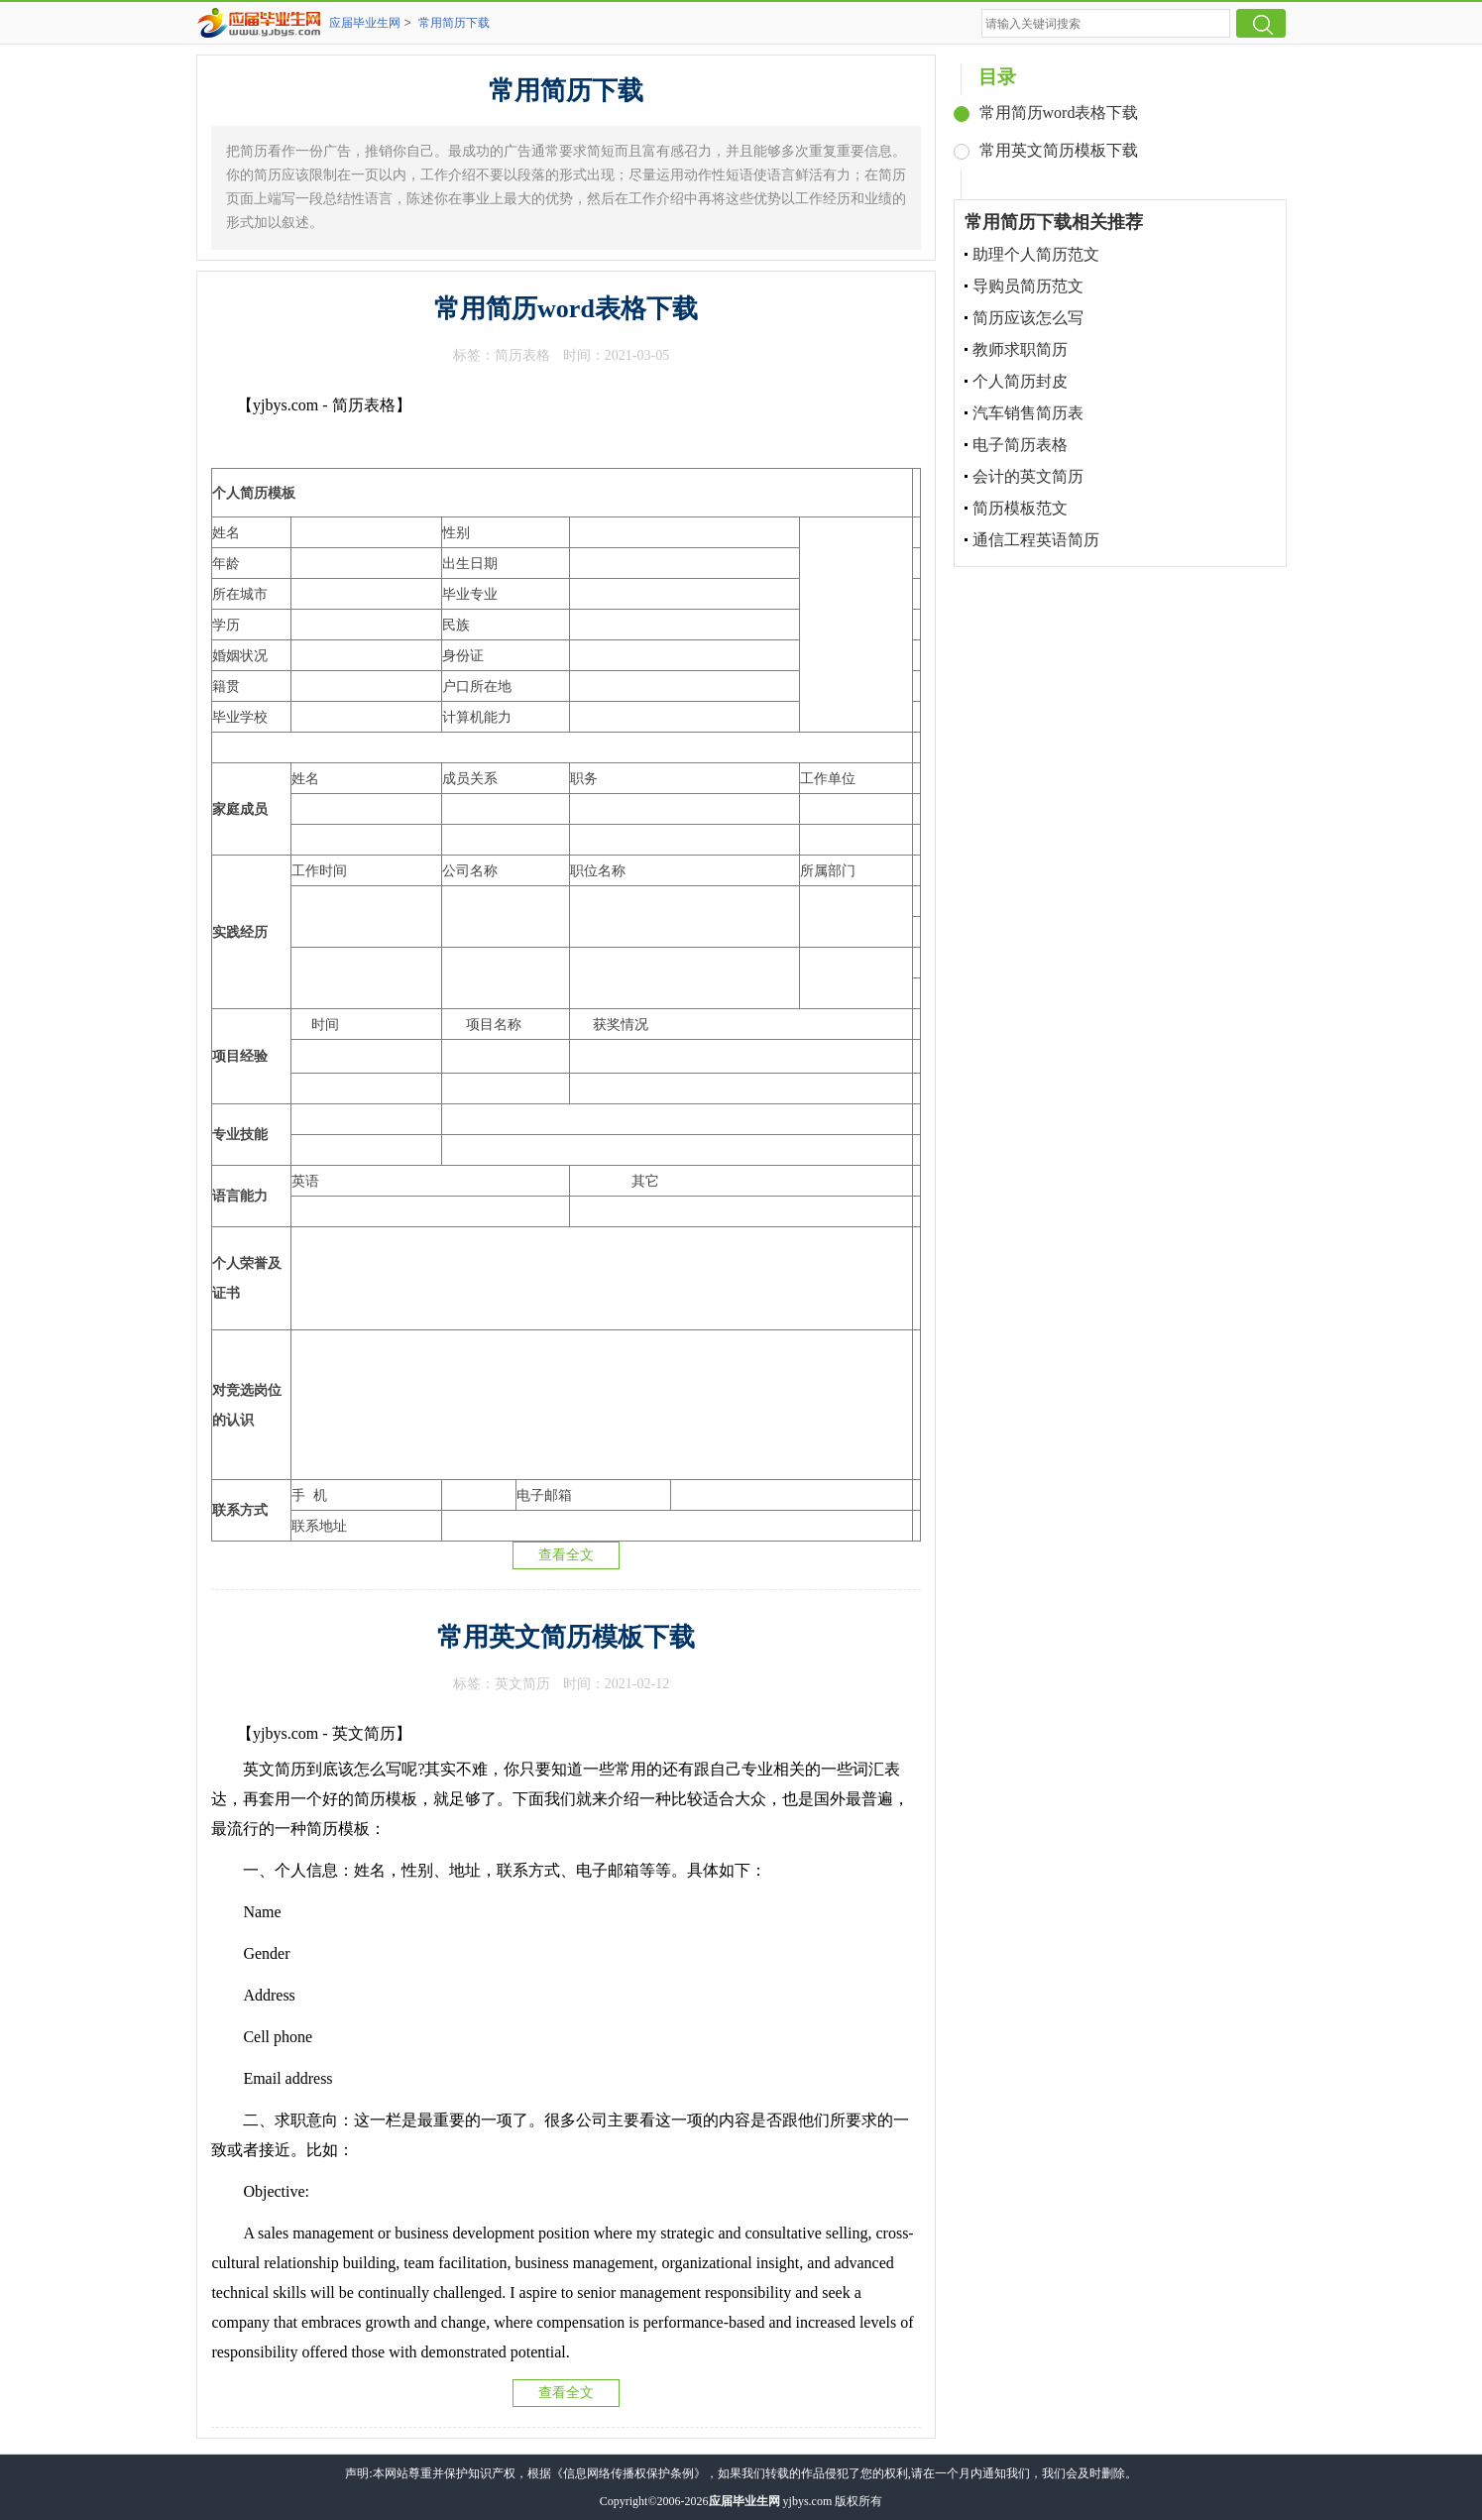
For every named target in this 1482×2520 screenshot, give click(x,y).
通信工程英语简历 (1035, 539)
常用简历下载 (454, 23)
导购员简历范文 (1027, 286)
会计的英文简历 (1027, 476)
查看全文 (566, 1554)
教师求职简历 (1020, 349)
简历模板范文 (1020, 508)
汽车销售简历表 (1027, 412)
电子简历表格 (1020, 444)
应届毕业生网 (364, 23)
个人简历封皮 (1020, 381)
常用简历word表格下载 (566, 308)
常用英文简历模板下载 (566, 1637)
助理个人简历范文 (1035, 254)
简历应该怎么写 (1027, 317)
